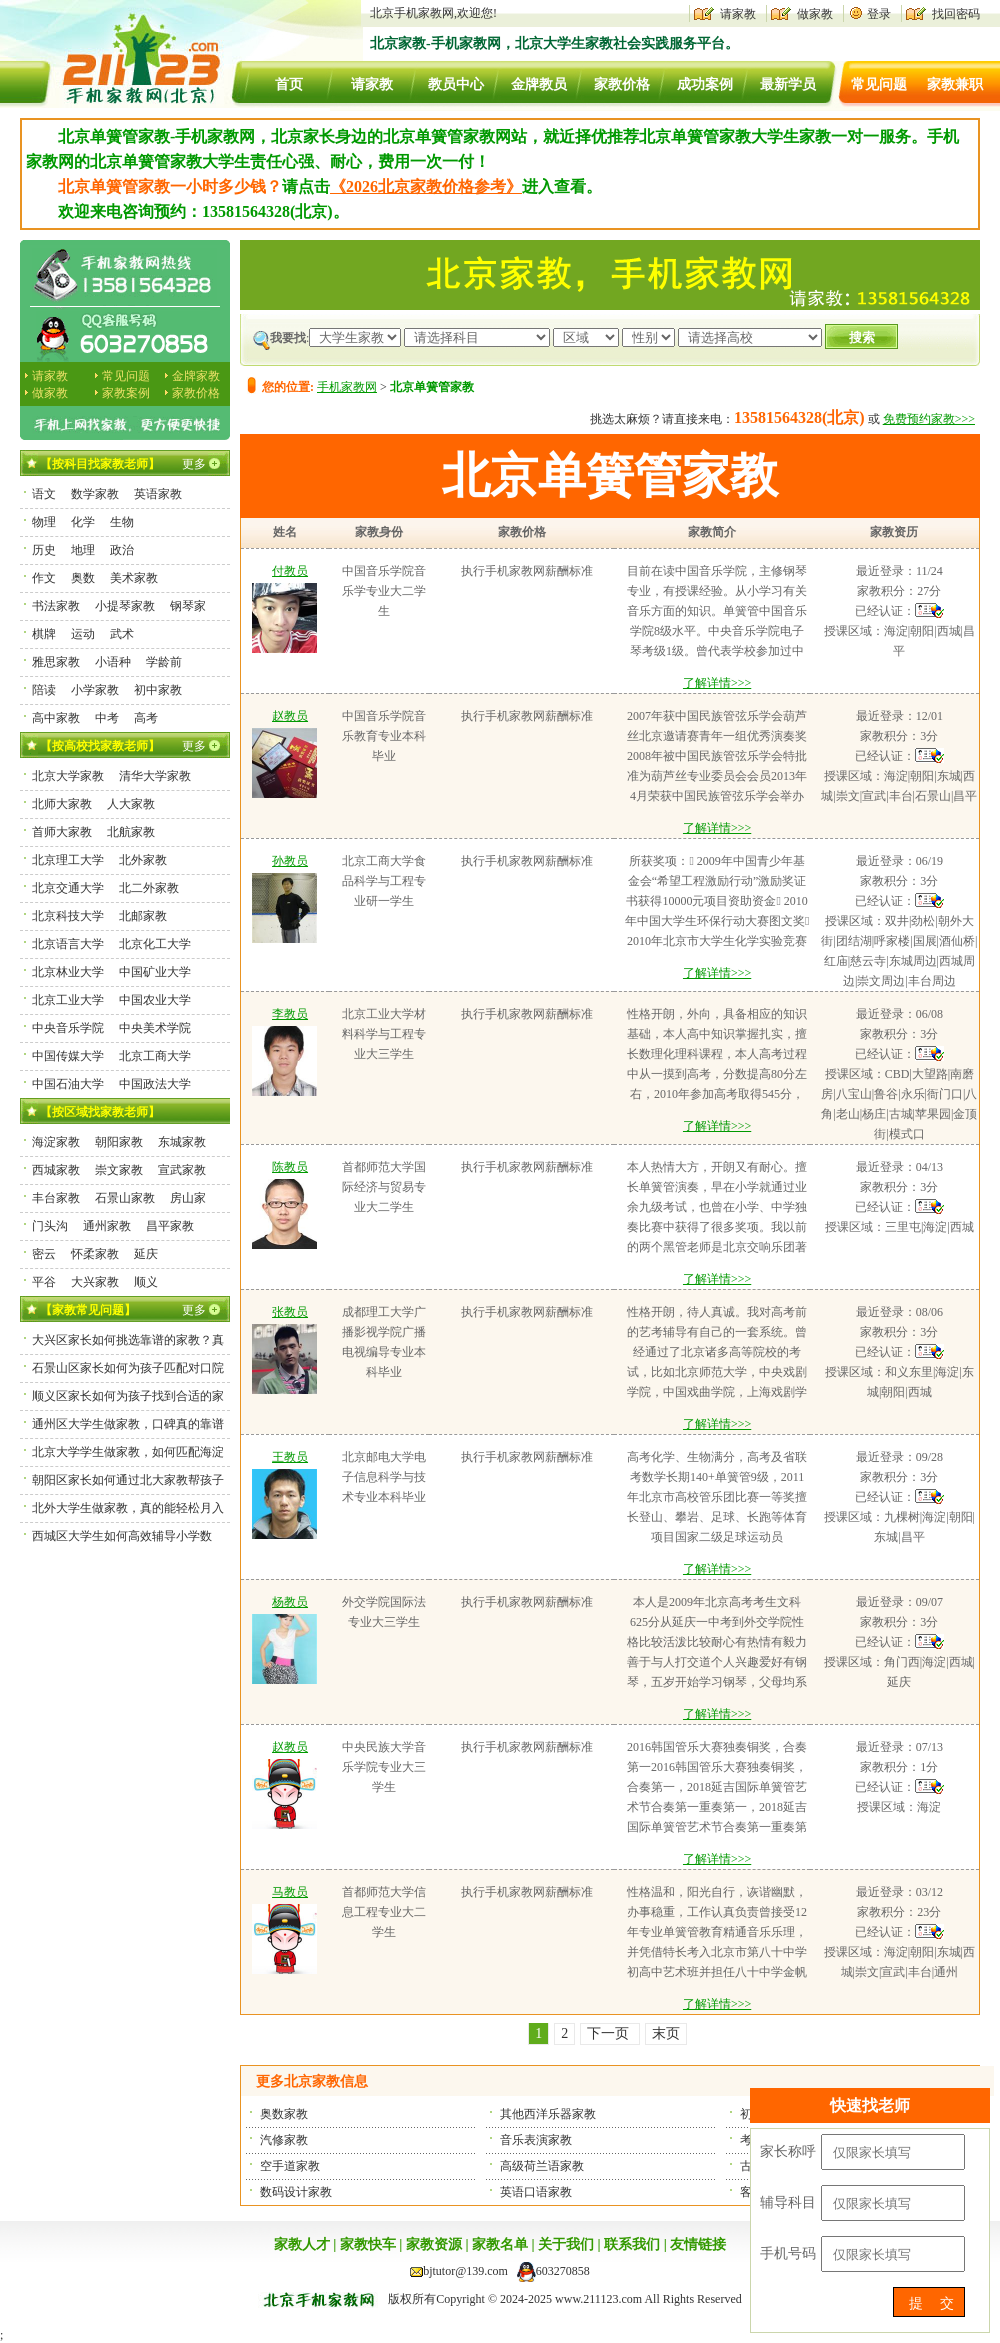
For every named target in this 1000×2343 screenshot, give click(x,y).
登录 (879, 14)
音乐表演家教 (536, 2140)
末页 (666, 2033)
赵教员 (290, 716)
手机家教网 (347, 387)
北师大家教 (62, 804)
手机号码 (788, 2253)
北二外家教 (149, 888)
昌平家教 (170, 1226)
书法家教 (56, 606)
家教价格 (622, 84)
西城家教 (56, 1170)
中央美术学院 (155, 1028)
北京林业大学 (68, 972)
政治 (122, 550)
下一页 (610, 2033)
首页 (289, 84)
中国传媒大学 (68, 1056)
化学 (83, 522)
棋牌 (44, 634)
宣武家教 (182, 1170)
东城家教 (182, 1142)
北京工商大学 (155, 1056)
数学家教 (95, 494)
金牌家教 (196, 376)
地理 (83, 550)
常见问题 (879, 84)
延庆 (146, 1254)
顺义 (146, 1282)
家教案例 (126, 393)
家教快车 (368, 2244)
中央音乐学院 (68, 1028)
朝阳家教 (119, 1142)
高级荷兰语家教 (542, 2166)
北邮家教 (143, 916)
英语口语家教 (536, 2192)
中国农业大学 (155, 1000)
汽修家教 (284, 2140)
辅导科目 (788, 2202)
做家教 (815, 14)
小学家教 (95, 690)
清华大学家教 (155, 776)
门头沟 (50, 1226)
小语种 (113, 662)
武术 (122, 634)
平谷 (44, 1282)
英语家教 (158, 494)
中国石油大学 (68, 1084)
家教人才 (302, 2244)
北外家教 (143, 860)
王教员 (290, 1457)
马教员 (290, 1892)
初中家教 (158, 690)
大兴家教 (95, 1282)
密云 (44, 1254)
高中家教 (56, 718)
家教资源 (434, 2244)
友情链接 (698, 2244)
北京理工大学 (68, 860)
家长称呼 (788, 2151)
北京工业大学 (68, 1000)
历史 (44, 550)
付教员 (290, 571)
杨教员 (290, 1602)
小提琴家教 (125, 606)
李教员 (290, 1014)
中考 (107, 718)
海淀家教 (56, 1142)
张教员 (290, 1312)
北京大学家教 (68, 776)
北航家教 (131, 832)
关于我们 (566, 2244)
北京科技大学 (68, 916)
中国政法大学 (155, 1084)
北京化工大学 (155, 944)
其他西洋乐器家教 (548, 2114)
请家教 (738, 14)
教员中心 (456, 84)
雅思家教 (56, 662)
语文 (44, 494)
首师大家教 (62, 832)
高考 (146, 718)
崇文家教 (119, 1170)
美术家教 (134, 578)
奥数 (83, 578)
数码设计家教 (296, 2192)
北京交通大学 (68, 888)
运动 (83, 634)
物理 (44, 522)
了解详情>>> (717, 683)
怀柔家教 (95, 1254)
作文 (44, 578)
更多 (194, 464)
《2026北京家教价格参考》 (426, 186)
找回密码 (956, 14)
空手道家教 (290, 2166)
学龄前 (164, 662)
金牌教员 (539, 84)
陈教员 (290, 1167)
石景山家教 (125, 1198)
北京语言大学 (68, 944)
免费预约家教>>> (929, 419)
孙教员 (290, 861)
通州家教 (107, 1226)
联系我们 (632, 2244)
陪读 (44, 690)
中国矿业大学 (155, 972)
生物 (122, 522)
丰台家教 (56, 1198)
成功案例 (705, 84)
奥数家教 (284, 2114)
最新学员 (788, 84)
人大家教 (131, 804)
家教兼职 (955, 84)
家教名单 (500, 2244)
